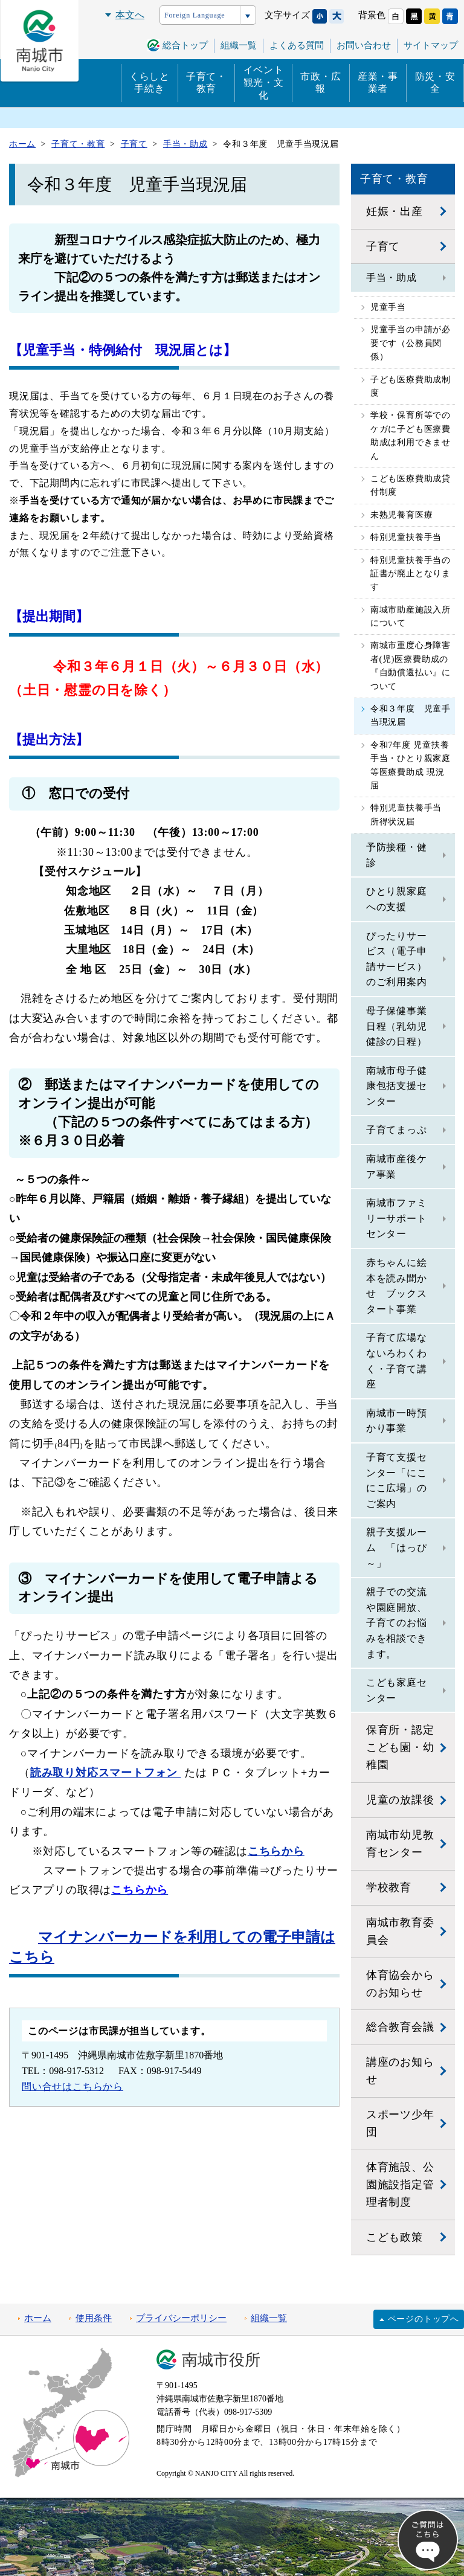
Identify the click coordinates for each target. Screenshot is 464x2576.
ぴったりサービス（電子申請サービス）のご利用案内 (396, 959)
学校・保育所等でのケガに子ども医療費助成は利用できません (410, 435)
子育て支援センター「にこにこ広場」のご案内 (396, 1480)
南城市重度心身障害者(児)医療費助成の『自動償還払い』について (410, 665)
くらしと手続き (149, 82)
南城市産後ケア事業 (396, 1167)
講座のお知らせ (400, 2071)
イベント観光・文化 (263, 82)
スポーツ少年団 (400, 2123)
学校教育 (388, 1887)
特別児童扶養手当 (406, 537)
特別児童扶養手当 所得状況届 (410, 814)
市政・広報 (320, 82)
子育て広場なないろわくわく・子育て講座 (396, 1360)
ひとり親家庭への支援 (396, 899)
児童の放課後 (400, 1800)
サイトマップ (431, 45)
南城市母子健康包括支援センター (396, 1086)
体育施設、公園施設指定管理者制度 (400, 2184)
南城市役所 (221, 2360)
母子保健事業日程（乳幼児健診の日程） (396, 1026)
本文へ (129, 15)
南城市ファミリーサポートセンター (396, 1218)
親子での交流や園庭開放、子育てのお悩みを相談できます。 (396, 1623)
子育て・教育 (206, 82)
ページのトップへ (423, 2319)
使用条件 (94, 2318)
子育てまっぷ (396, 1130)
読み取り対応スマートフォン (105, 1773)
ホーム (37, 2318)
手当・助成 (391, 277)
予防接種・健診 (396, 855)
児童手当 (388, 307)
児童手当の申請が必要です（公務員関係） (410, 343)
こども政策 (394, 2237)
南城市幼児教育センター (400, 1843)
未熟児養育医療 (401, 514)
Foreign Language (194, 15)
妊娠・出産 (394, 211)
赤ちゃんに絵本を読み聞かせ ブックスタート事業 (396, 1285)
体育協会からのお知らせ (400, 1984)
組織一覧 (269, 2318)
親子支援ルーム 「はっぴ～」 (396, 1547)
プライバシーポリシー (181, 2318)
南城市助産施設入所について (410, 616)
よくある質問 (296, 45)
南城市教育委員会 (400, 1931)
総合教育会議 (400, 2027)
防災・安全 (435, 82)
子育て (383, 246)
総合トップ (185, 45)
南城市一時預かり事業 (396, 1421)
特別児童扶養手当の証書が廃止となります (410, 574)
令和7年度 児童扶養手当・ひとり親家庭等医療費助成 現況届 (410, 765)
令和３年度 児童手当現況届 (410, 715)
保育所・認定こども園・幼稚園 (400, 1747)
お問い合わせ (364, 45)
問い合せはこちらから (72, 2086)
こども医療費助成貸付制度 (410, 485)
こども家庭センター (396, 1690)
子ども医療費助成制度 (410, 386)
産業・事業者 (378, 82)
